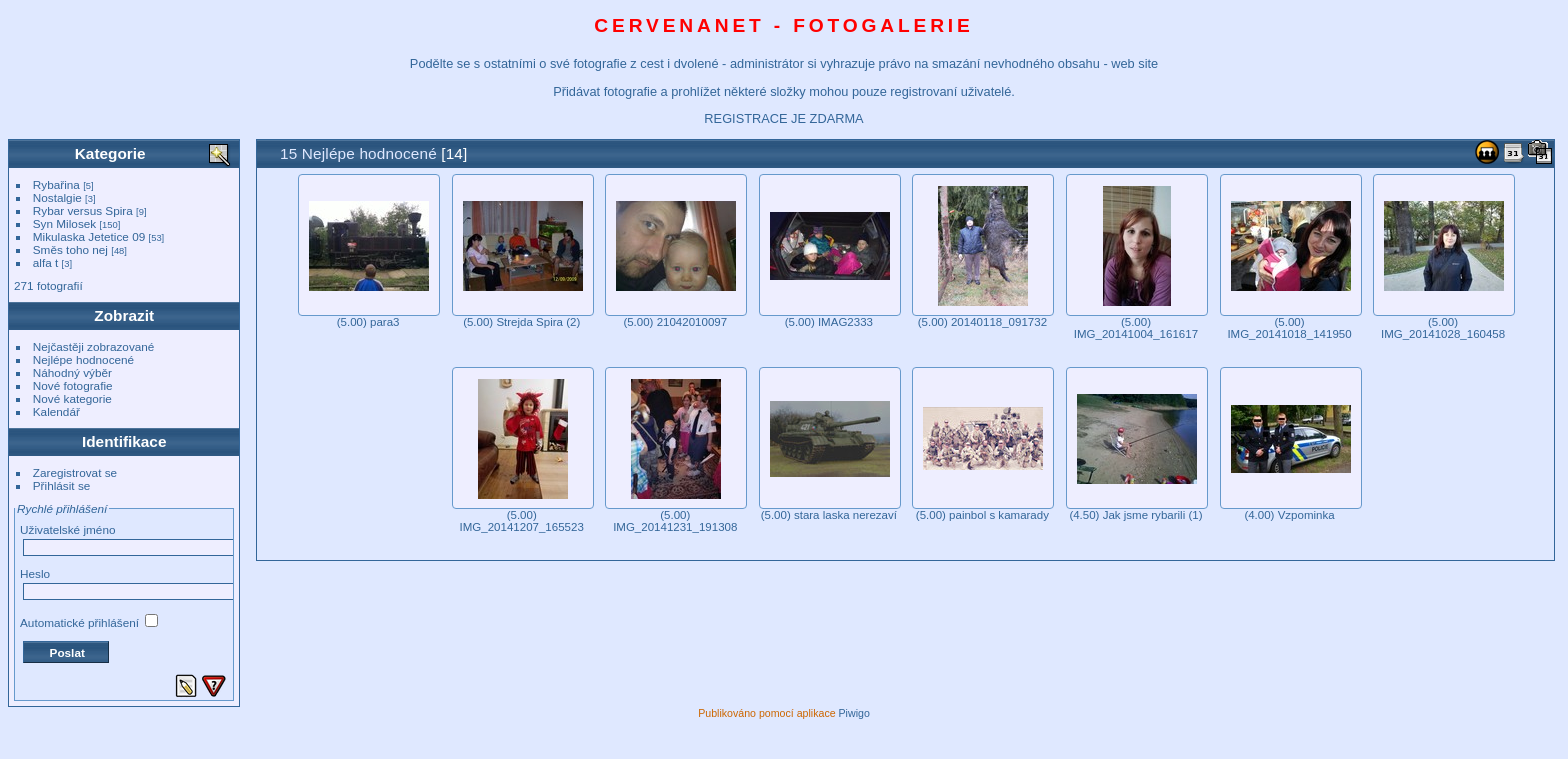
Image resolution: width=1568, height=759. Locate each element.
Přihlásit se (62, 485)
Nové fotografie (73, 385)
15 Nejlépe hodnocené (358, 153)
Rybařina (56, 184)
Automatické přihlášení (89, 622)
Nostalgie (57, 197)
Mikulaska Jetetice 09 (89, 236)
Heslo (35, 573)
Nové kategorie (72, 398)
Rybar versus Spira (83, 210)
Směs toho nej (70, 249)
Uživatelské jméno (67, 529)
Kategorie (110, 153)
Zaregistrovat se (75, 472)
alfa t (46, 262)
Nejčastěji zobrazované (94, 346)
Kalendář (56, 411)
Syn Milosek (64, 223)
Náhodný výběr (72, 372)
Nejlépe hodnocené (83, 359)
